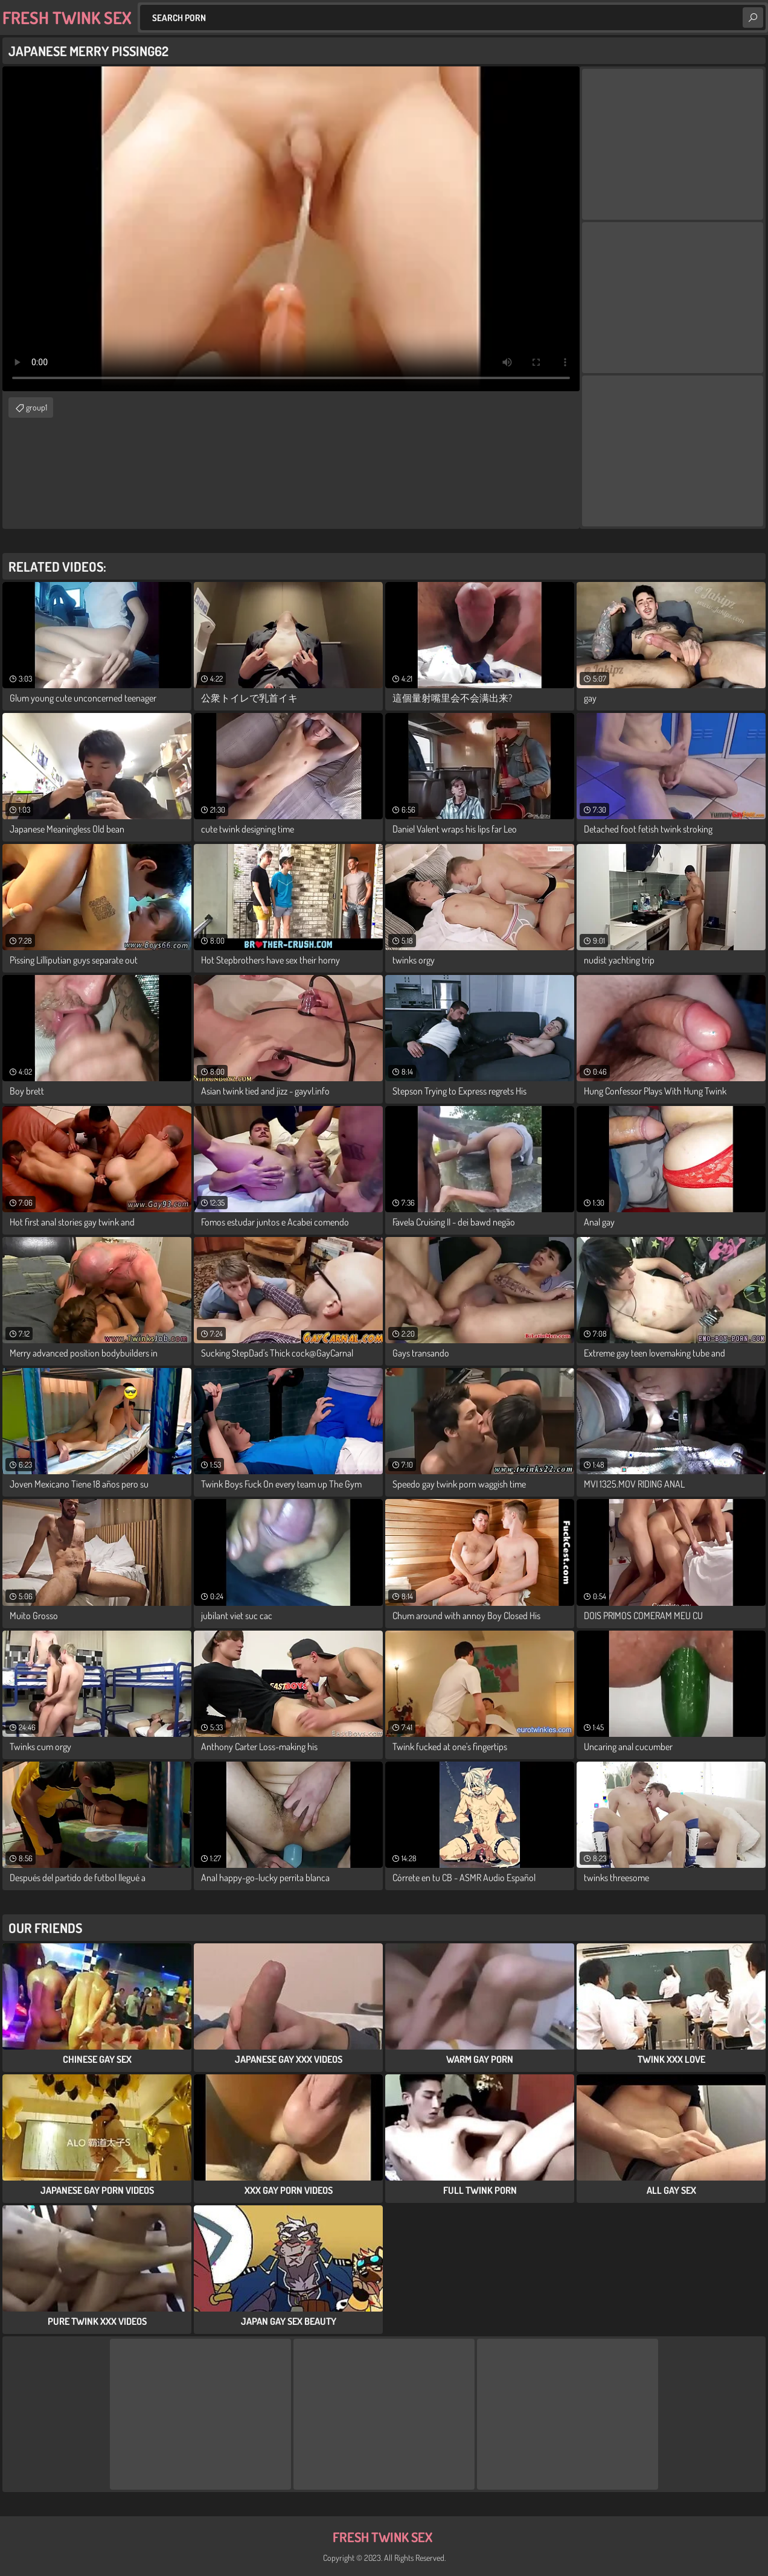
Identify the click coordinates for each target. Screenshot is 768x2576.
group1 (36, 407)
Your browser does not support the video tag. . (291, 228)
